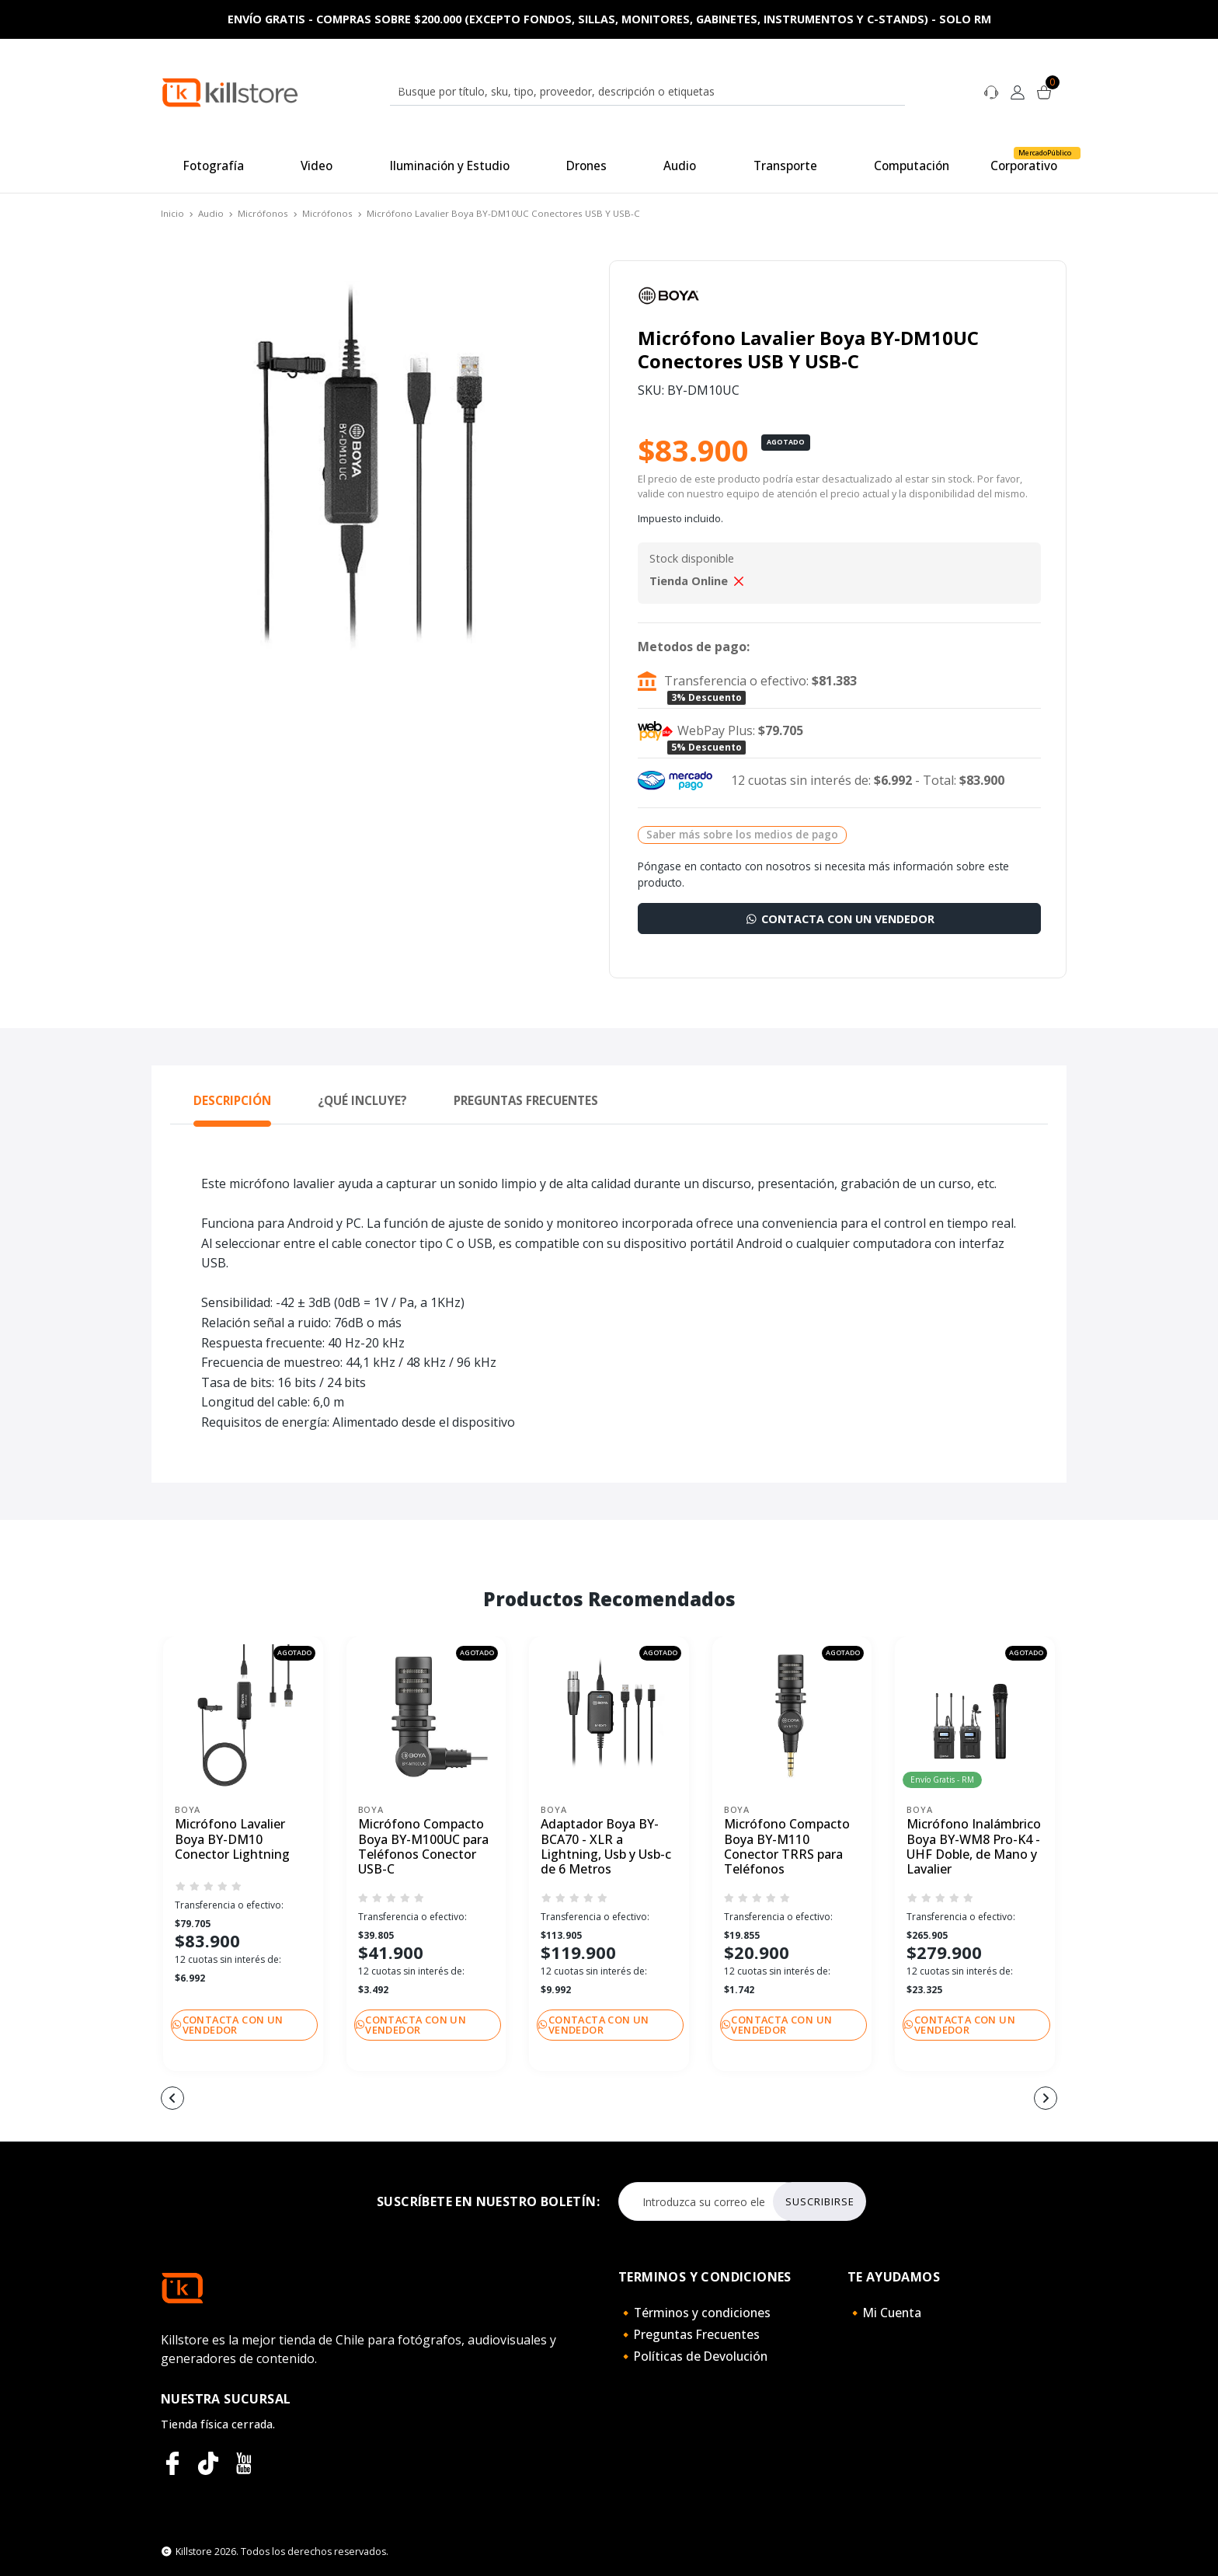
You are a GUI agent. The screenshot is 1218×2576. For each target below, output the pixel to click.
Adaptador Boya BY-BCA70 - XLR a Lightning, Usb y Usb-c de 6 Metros (606, 1847)
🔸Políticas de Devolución (692, 2356)
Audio (211, 213)
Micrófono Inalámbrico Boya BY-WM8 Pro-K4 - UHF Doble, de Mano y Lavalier (974, 1847)
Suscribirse (819, 2201)
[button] (515, 2099)
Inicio (172, 213)
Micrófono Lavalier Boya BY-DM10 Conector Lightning (232, 1839)
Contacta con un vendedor (839, 919)
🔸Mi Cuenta (884, 2312)
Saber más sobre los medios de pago (742, 834)
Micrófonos (263, 213)
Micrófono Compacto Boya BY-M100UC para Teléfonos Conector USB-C (423, 1847)
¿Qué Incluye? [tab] (362, 1100)
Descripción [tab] (232, 1100)
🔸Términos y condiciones (694, 2312)
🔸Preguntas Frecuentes (689, 2334)
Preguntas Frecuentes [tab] (526, 1100)
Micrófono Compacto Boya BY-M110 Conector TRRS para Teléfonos (787, 1847)
